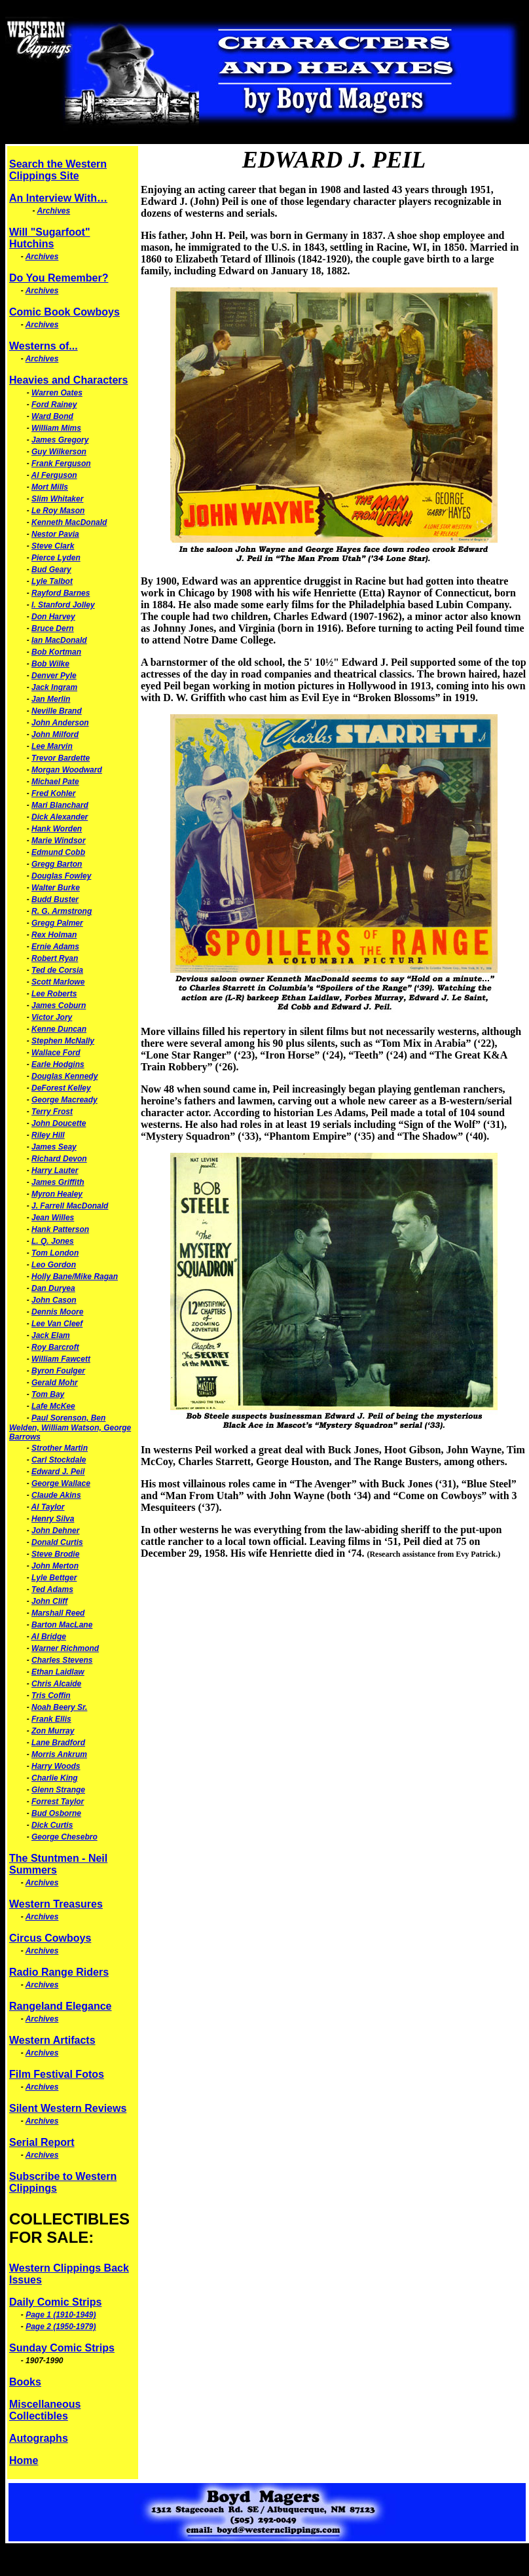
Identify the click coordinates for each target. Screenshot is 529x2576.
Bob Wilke (50, 663)
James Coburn (58, 1005)
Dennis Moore (57, 1311)
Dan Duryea (53, 1288)
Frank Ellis (51, 1719)
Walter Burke (55, 887)
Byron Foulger (58, 1370)
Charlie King (54, 1778)
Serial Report (42, 2142)
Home (23, 2460)
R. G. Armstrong (61, 911)
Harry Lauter (54, 1170)
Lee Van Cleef (56, 1323)
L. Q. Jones (52, 1241)
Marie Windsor (58, 840)
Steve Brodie (55, 1554)
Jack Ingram (54, 687)
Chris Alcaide (56, 1683)
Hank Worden (56, 828)
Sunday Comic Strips (62, 2347)
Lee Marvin (52, 746)
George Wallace (60, 1483)
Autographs (38, 2438)
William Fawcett (60, 1359)
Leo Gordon (53, 1264)
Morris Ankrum (59, 1754)
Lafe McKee (53, 1406)
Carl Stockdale (58, 1459)
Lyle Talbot (52, 581)
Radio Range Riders (59, 1972)
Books (25, 2381)
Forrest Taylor (57, 1801)
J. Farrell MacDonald (69, 1205)
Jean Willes (52, 1217)
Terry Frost (52, 1111)
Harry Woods (55, 1766)
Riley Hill (48, 1135)
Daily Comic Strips (55, 2302)
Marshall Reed (57, 1613)
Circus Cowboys (50, 1938)
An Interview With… (58, 198)
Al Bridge (48, 1636)
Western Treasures (56, 1904)
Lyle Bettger (54, 1577)
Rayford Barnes (60, 593)
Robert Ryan (54, 958)
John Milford (55, 734)
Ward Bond (52, 416)
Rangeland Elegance (60, 2006)
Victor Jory (51, 1017)
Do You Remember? (58, 277)
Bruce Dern (52, 628)
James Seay (54, 1147)
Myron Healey (56, 1194)
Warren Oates (56, 392)
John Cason (54, 1300)
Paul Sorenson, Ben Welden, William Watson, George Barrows (70, 1427)
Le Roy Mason (57, 510)
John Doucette (58, 1123)
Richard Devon (59, 1158)
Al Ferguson (54, 475)
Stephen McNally (62, 1040)
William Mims (56, 428)
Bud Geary (51, 569)
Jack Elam (50, 1335)
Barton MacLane (61, 1624)
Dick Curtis (52, 1825)
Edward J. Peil (57, 1471)
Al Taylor (48, 1507)
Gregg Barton (56, 864)
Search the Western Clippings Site (58, 169)
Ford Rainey (54, 404)
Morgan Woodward (66, 769)
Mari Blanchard (59, 805)
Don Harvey (53, 616)
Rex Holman (54, 934)
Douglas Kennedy (64, 1076)
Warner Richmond (65, 1648)
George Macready (64, 1099)
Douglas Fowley (61, 875)
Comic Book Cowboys (64, 311)
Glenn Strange (58, 1789)
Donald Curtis (57, 1542)
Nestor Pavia (55, 534)
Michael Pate (55, 781)
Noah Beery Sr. (59, 1707)
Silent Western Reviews (67, 2108)
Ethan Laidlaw (57, 1672)
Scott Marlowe (57, 982)
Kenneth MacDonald (69, 522)
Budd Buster (55, 899)
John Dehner (55, 1530)
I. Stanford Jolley (63, 604)
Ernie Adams (55, 946)
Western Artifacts (52, 2040)
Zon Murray (52, 1730)
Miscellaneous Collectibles (45, 2410)
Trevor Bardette (60, 758)
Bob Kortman (56, 652)
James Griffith (57, 1182)
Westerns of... (43, 346)
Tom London (55, 1253)
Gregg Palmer (57, 923)
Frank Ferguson (61, 463)
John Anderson (60, 722)
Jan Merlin (50, 699)
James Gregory (59, 439)
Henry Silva (52, 1518)
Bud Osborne (56, 1813)
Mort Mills (49, 487)
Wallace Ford (55, 1052)
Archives (53, 210)
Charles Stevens (61, 1660)
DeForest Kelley (61, 1088)
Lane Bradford (58, 1742)
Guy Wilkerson (58, 451)
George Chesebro (64, 1836)
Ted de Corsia (57, 970)
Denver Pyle (54, 675)
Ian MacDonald (59, 640)
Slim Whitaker (57, 498)
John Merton (55, 1565)
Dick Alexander (59, 817)
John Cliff (49, 1601)
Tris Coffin (51, 1695)
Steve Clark (52, 546)
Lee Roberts (54, 993)
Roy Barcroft (55, 1347)
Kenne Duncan (58, 1029)
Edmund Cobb (58, 852)
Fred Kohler (53, 793)
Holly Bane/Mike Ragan (74, 1276)
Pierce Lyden (56, 557)
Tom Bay (47, 1394)
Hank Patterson (60, 1229)
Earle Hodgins (57, 1064)
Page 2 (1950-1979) (61, 2326)
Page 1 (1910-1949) (61, 2314)
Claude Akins (56, 1495)
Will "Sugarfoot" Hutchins (49, 238)
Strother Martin (59, 1448)
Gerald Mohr (54, 1382)
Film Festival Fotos (56, 2074)
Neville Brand (56, 711)
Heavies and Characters (68, 380)
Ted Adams (52, 1589)
